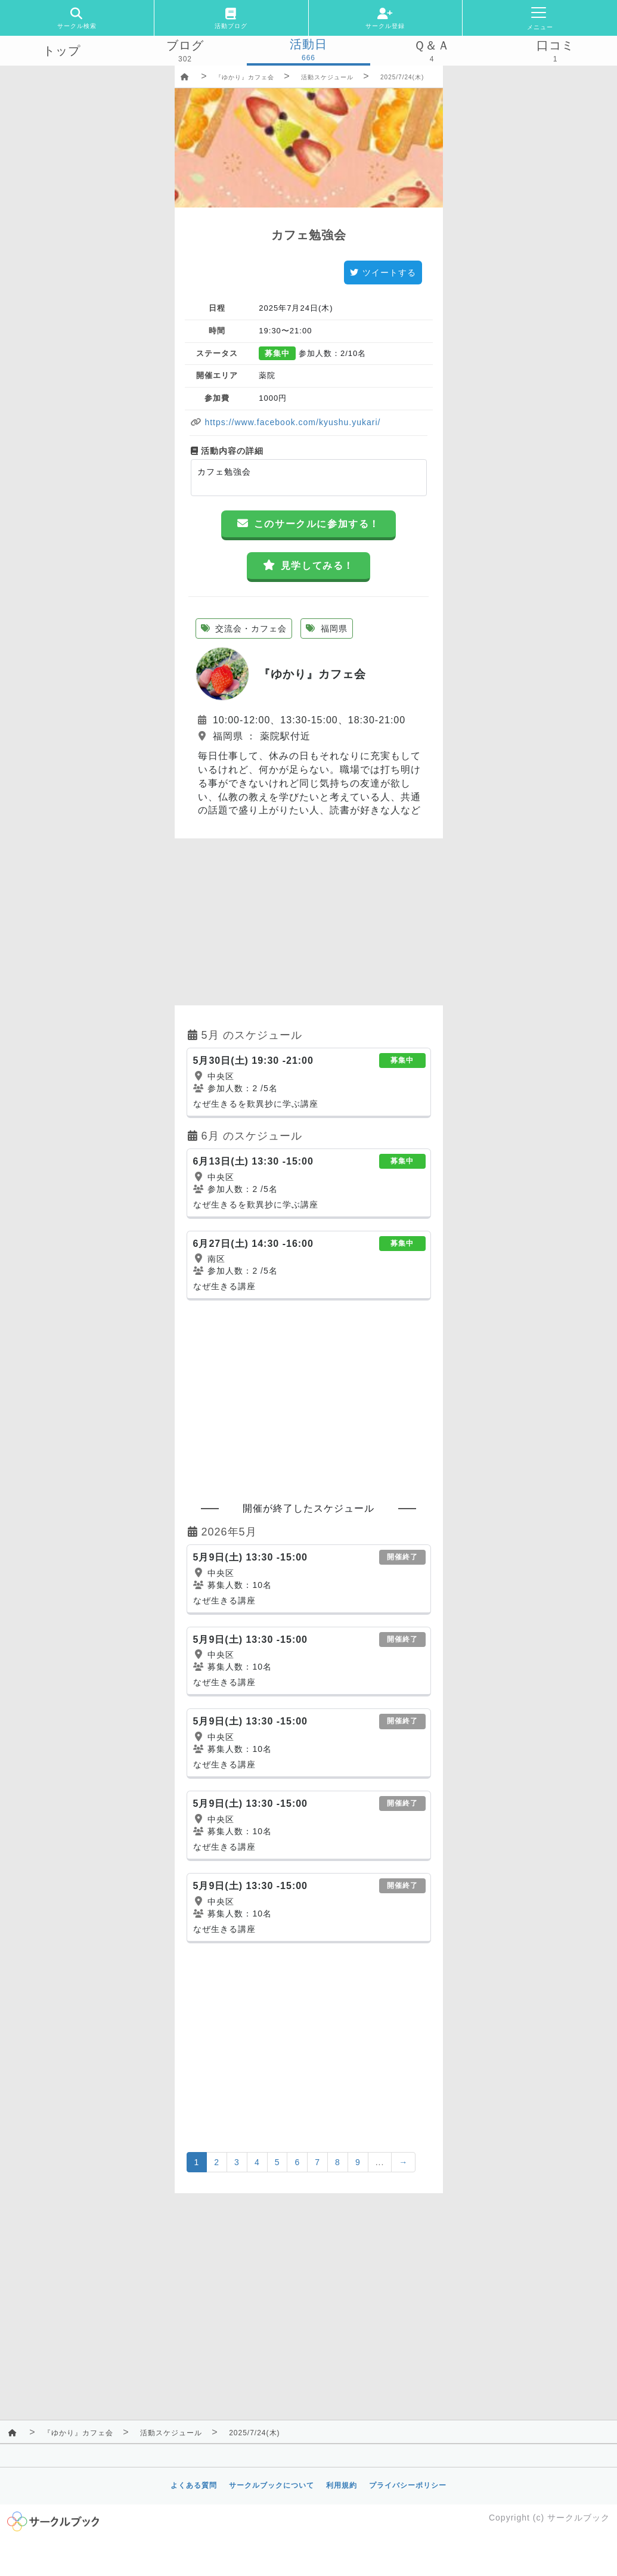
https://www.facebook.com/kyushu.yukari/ (291, 422)
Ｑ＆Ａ (432, 45)
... (380, 2162)
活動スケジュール (327, 77)
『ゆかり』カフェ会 (244, 77)
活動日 (308, 44)
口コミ (555, 45)
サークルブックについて (271, 2485)
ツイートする (383, 272)
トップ (61, 50)
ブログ (185, 45)
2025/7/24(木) (402, 77)
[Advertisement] (309, 921)
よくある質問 (193, 2485)
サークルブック (578, 2517)
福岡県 (327, 628)
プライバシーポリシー (408, 2485)
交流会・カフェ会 (244, 628)
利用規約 (341, 2485)
